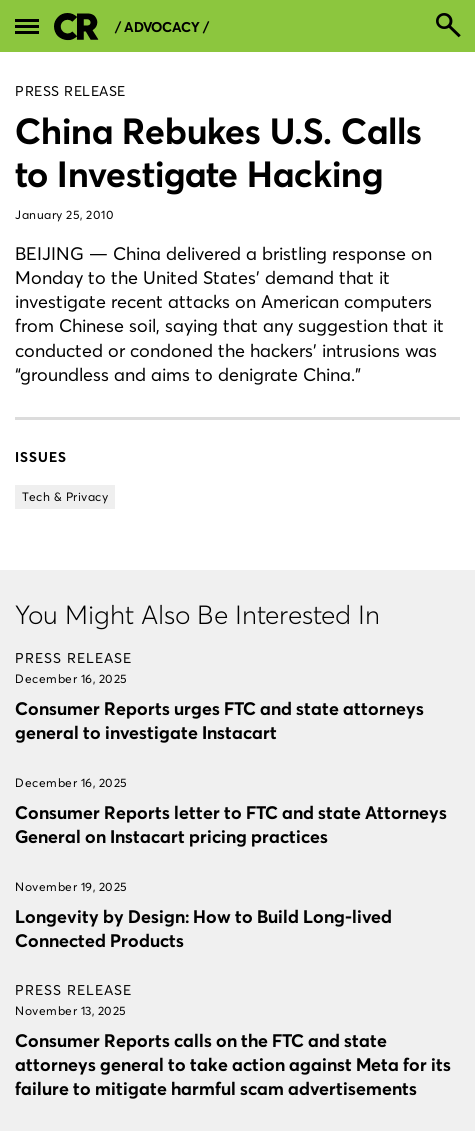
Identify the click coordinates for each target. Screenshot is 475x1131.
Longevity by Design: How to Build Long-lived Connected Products (203, 928)
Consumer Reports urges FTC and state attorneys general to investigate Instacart (219, 720)
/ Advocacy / (162, 27)
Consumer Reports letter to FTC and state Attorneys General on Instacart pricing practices (231, 824)
